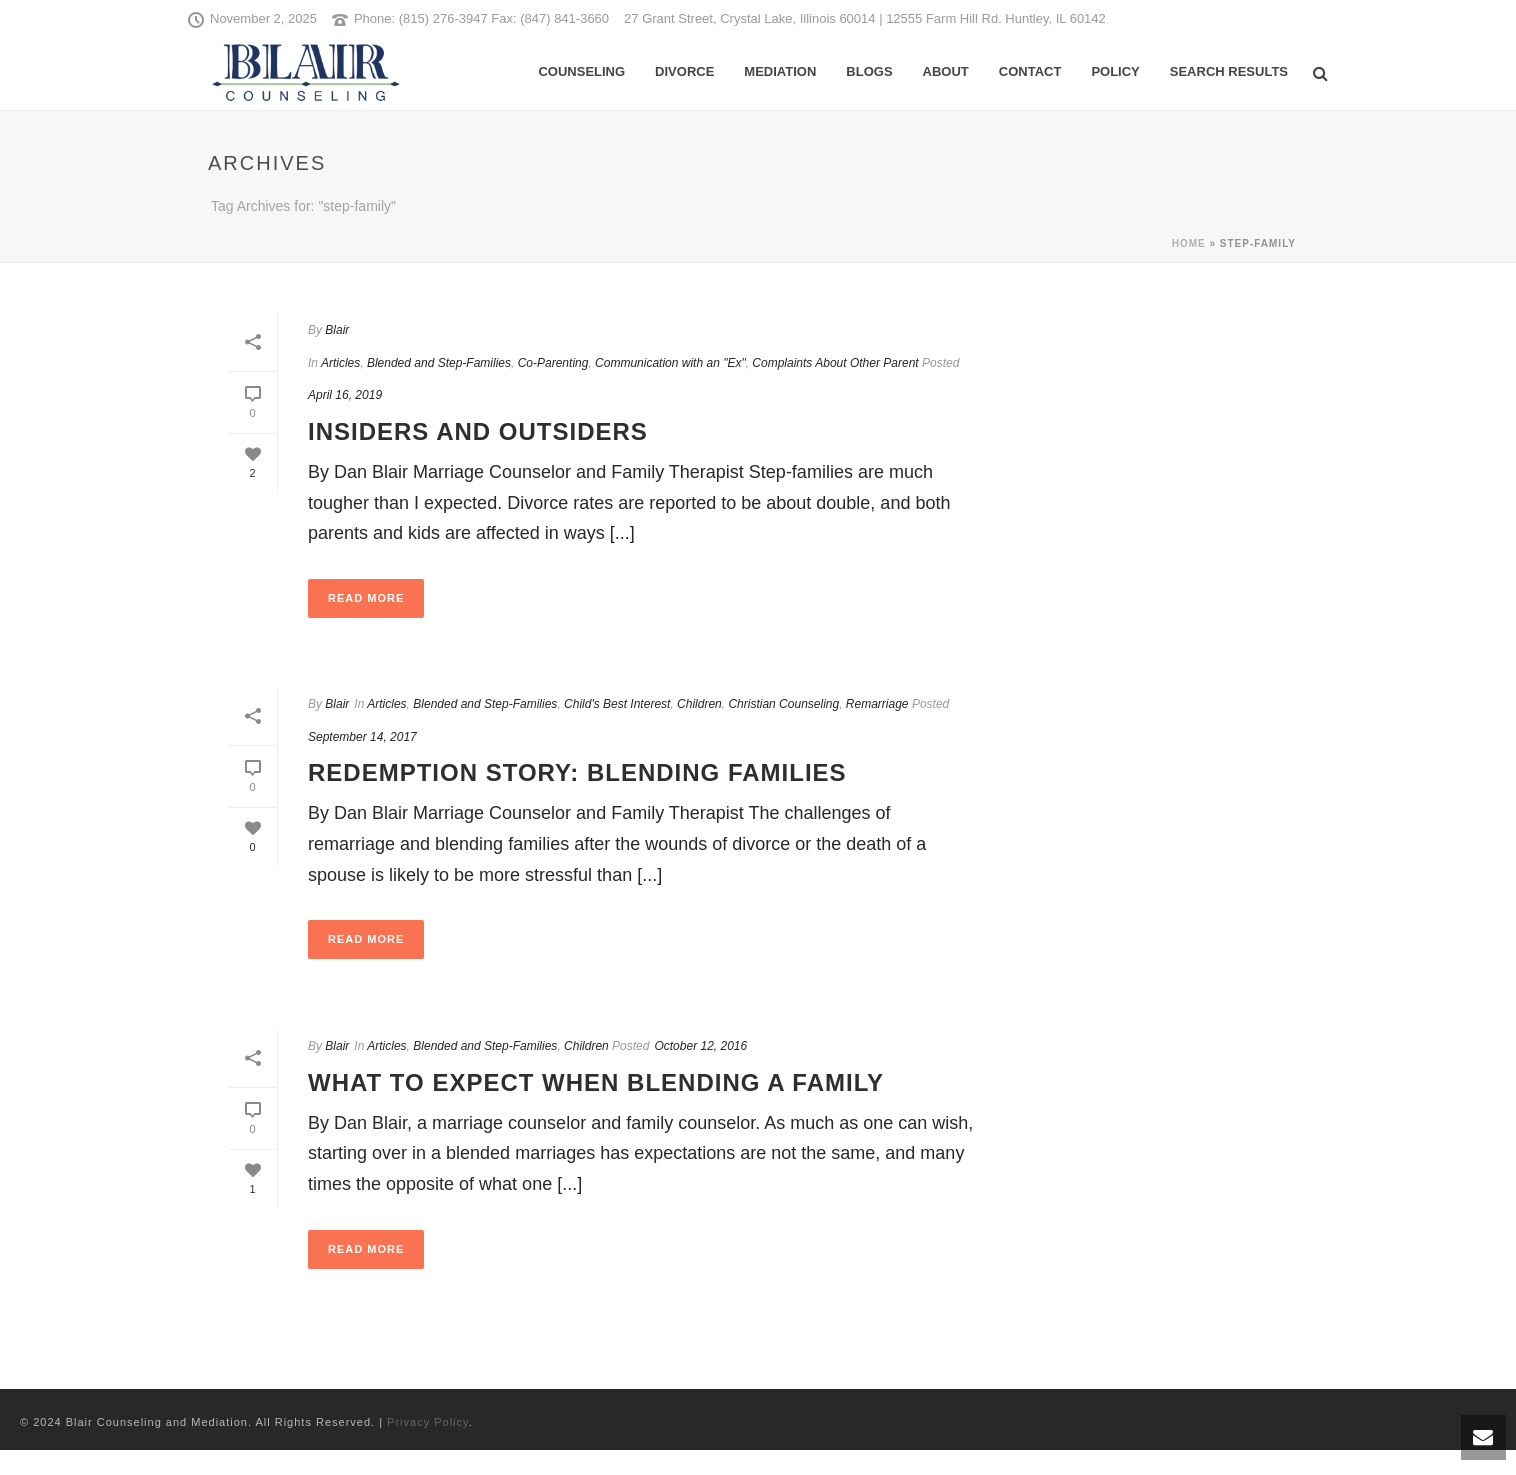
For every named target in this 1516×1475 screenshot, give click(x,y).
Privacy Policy (428, 1422)
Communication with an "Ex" (670, 363)
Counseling (581, 71)
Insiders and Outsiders (478, 431)
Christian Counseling (783, 704)
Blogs (869, 71)
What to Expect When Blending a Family (596, 1082)
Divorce (684, 71)
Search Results (1229, 71)
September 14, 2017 (362, 737)
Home (1189, 243)
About (946, 71)
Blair (337, 330)
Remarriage (877, 704)
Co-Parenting (553, 363)
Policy (1115, 71)
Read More (366, 598)
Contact (1030, 71)
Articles (340, 363)
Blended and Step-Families (439, 363)
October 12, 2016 (700, 1046)
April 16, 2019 (345, 395)
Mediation (780, 71)
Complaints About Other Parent (835, 363)
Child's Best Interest (617, 704)
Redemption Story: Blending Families (577, 772)
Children (699, 704)
